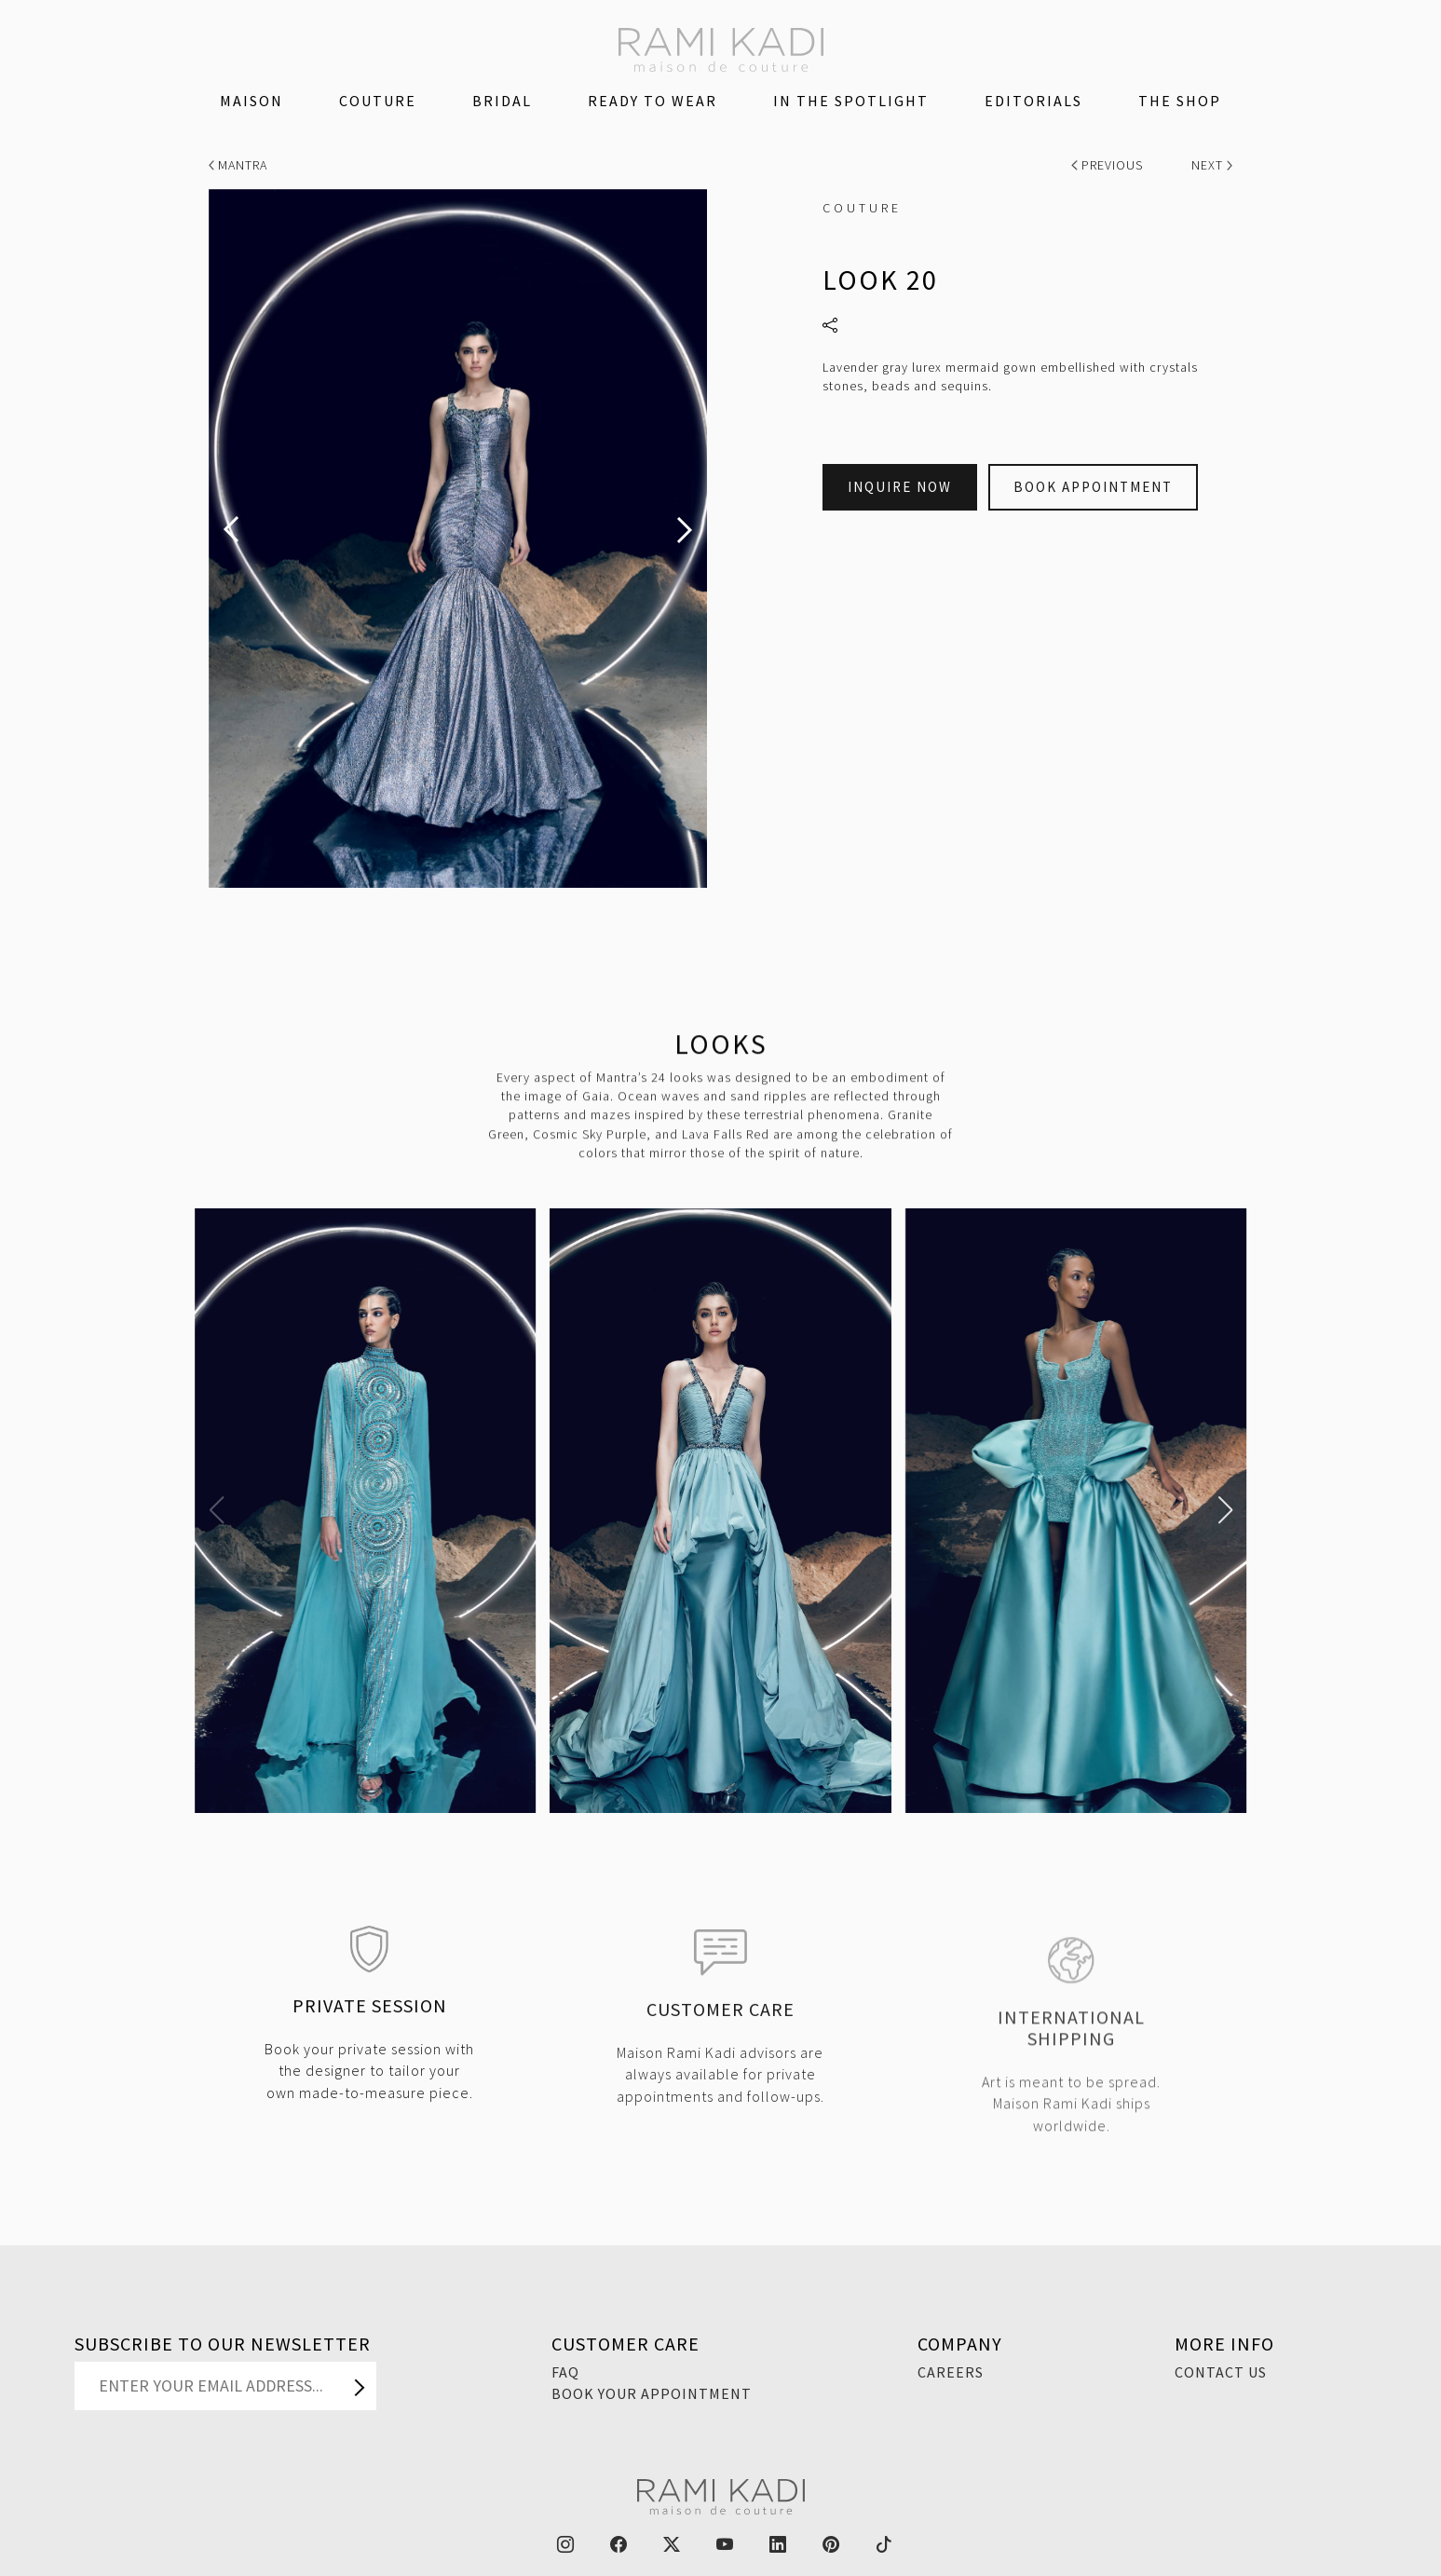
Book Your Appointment (651, 2393)
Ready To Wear (652, 100)
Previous (1109, 165)
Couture (377, 100)
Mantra (238, 165)
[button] (216, 1510)
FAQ (565, 2372)
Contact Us (1221, 2372)
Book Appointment (1093, 487)
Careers (951, 2372)
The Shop (1179, 100)
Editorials (1033, 100)
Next (1212, 165)
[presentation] (231, 529)
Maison (251, 100)
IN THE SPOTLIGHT (851, 100)
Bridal (502, 100)
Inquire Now (900, 487)
